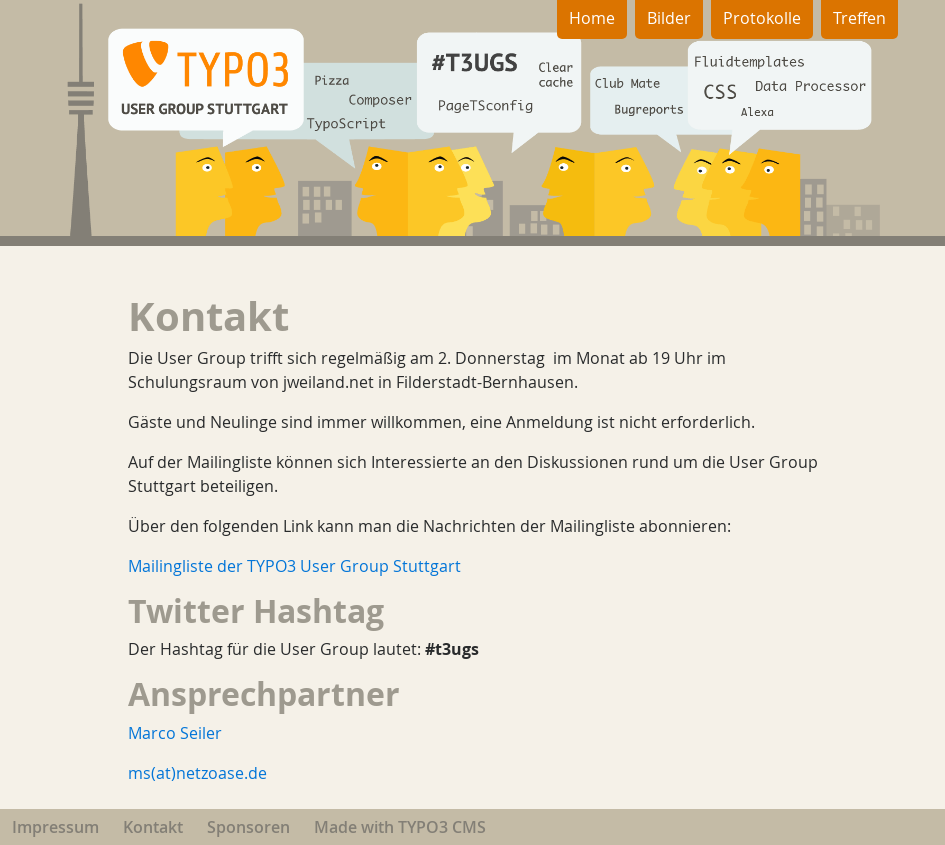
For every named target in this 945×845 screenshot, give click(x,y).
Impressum (55, 827)
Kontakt (153, 827)
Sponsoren (248, 827)
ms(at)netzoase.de (197, 773)
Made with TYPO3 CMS (400, 827)
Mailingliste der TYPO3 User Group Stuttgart (294, 566)
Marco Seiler (175, 733)
